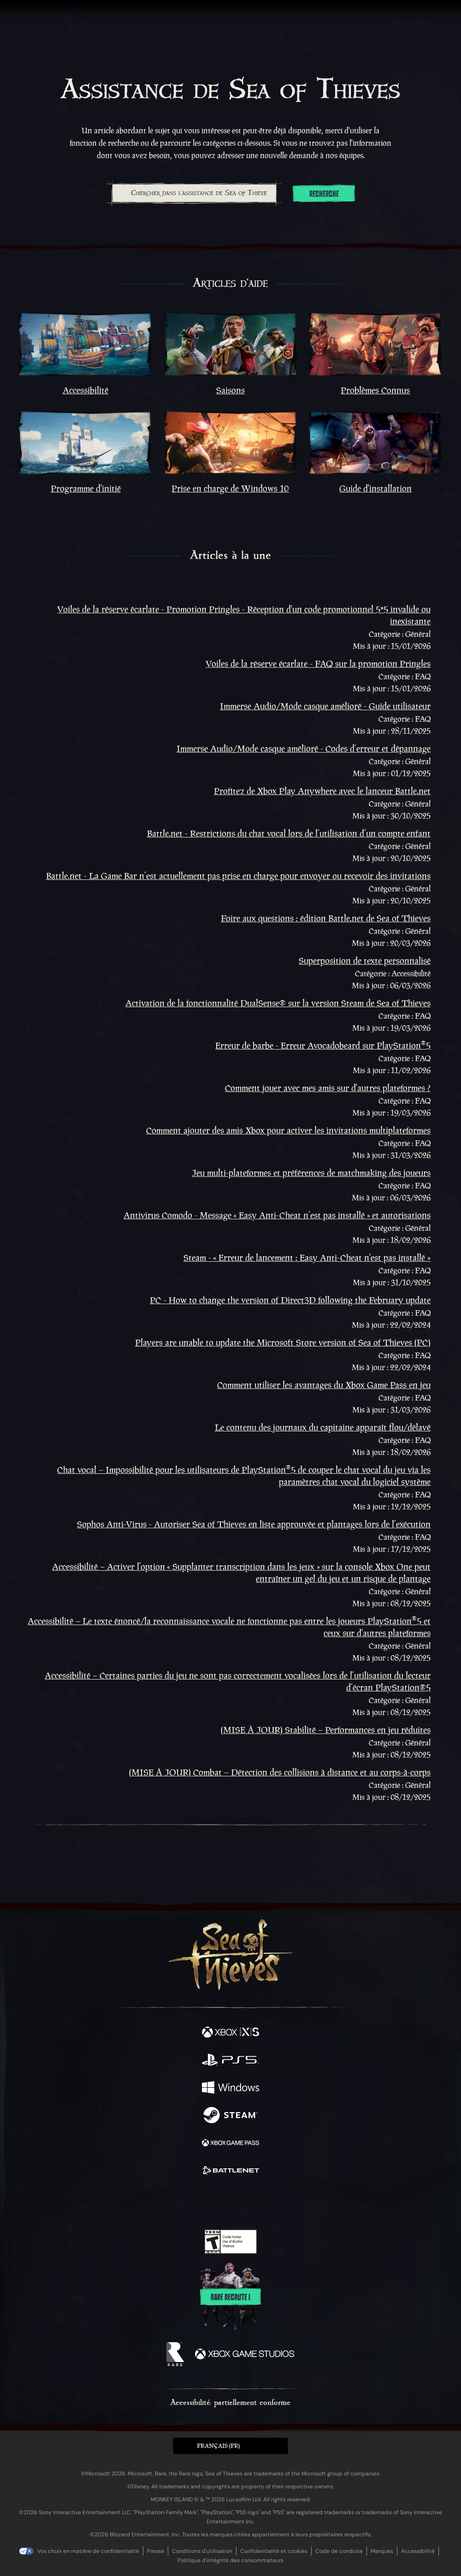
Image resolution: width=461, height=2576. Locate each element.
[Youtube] (229, 2202)
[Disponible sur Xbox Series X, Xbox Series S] (230, 2033)
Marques (382, 2551)
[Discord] (256, 2202)
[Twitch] (202, 2202)
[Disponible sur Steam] (230, 2116)
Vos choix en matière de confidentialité (88, 2551)
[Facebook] (164, 2202)
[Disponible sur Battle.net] (230, 2171)
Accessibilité (418, 2551)
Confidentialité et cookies (273, 2551)
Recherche (324, 194)
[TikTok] (276, 2203)
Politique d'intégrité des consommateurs (230, 2560)
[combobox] (194, 193)
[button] (230, 2446)
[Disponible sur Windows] (230, 2088)
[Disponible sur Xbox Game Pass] (230, 2144)
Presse (155, 2551)
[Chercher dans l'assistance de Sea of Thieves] (194, 193)
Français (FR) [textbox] (218, 2446)
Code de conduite (339, 2551)
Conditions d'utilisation (202, 2551)
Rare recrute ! (230, 2297)
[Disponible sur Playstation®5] (230, 2061)
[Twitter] (182, 2202)
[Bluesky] (295, 2203)
